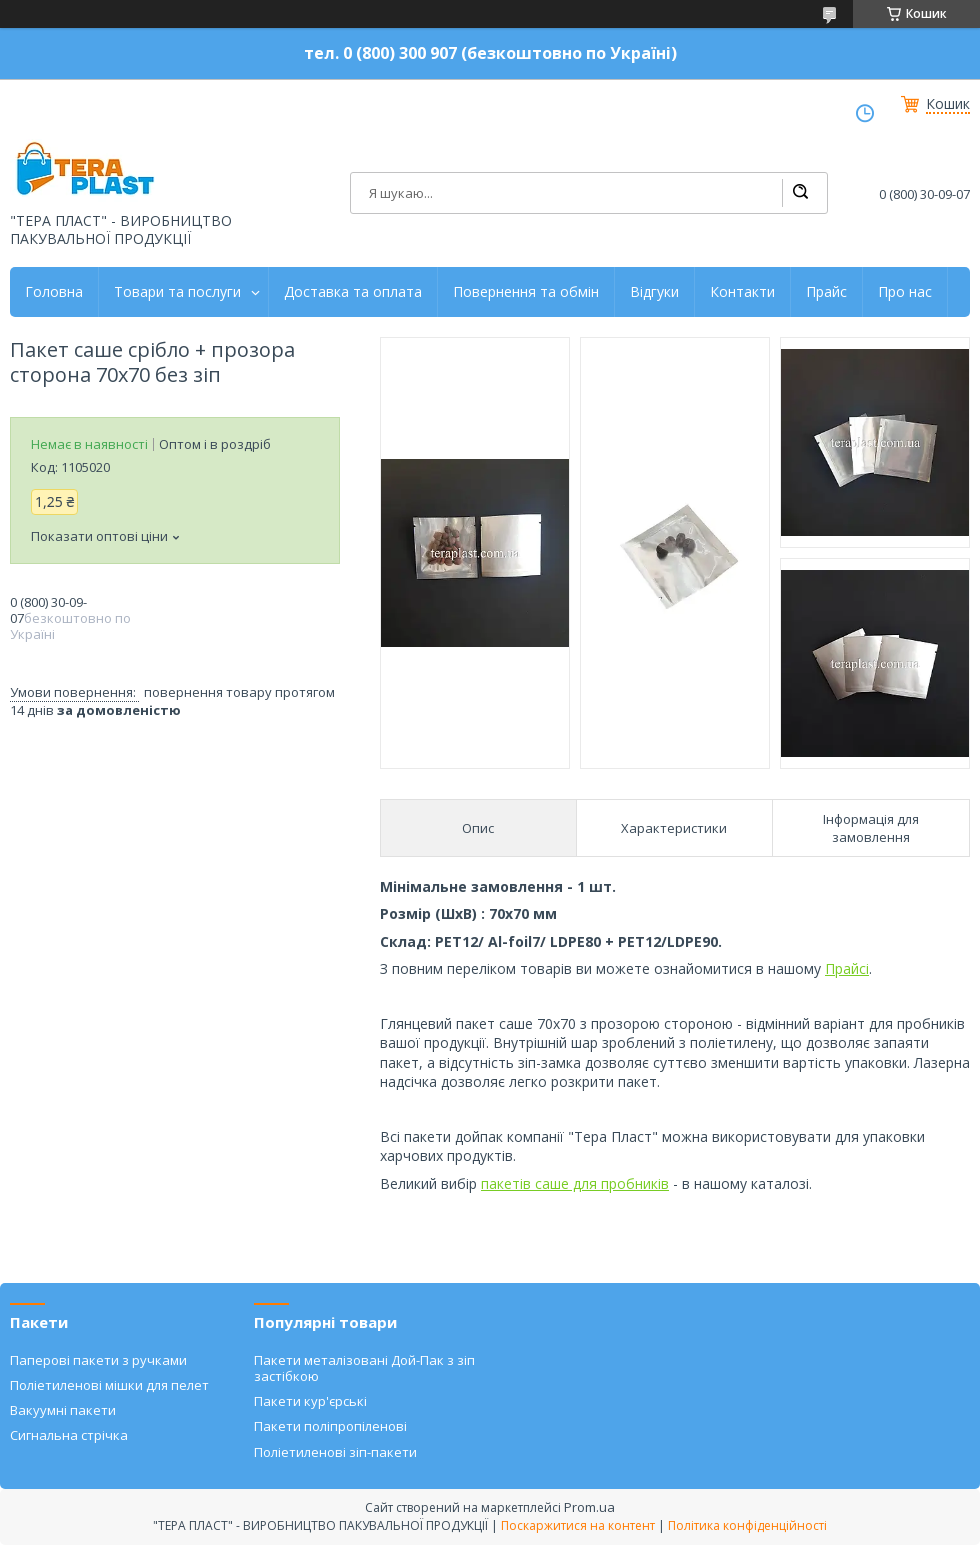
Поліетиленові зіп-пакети (335, 1452)
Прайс (826, 292)
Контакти (742, 292)
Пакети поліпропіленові (330, 1426)
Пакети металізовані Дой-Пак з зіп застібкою (364, 1368)
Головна (54, 292)
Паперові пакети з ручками (98, 1360)
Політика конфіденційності (747, 1525)
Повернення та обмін (526, 292)
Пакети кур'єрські (310, 1401)
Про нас (905, 292)
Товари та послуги (177, 292)
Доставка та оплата (353, 292)
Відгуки (654, 292)
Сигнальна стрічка (69, 1435)
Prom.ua (589, 1507)
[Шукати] (800, 193)
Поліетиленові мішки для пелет (109, 1385)
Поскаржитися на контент (578, 1525)
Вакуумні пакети (63, 1410)
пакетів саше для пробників (575, 1183)
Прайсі (847, 968)
